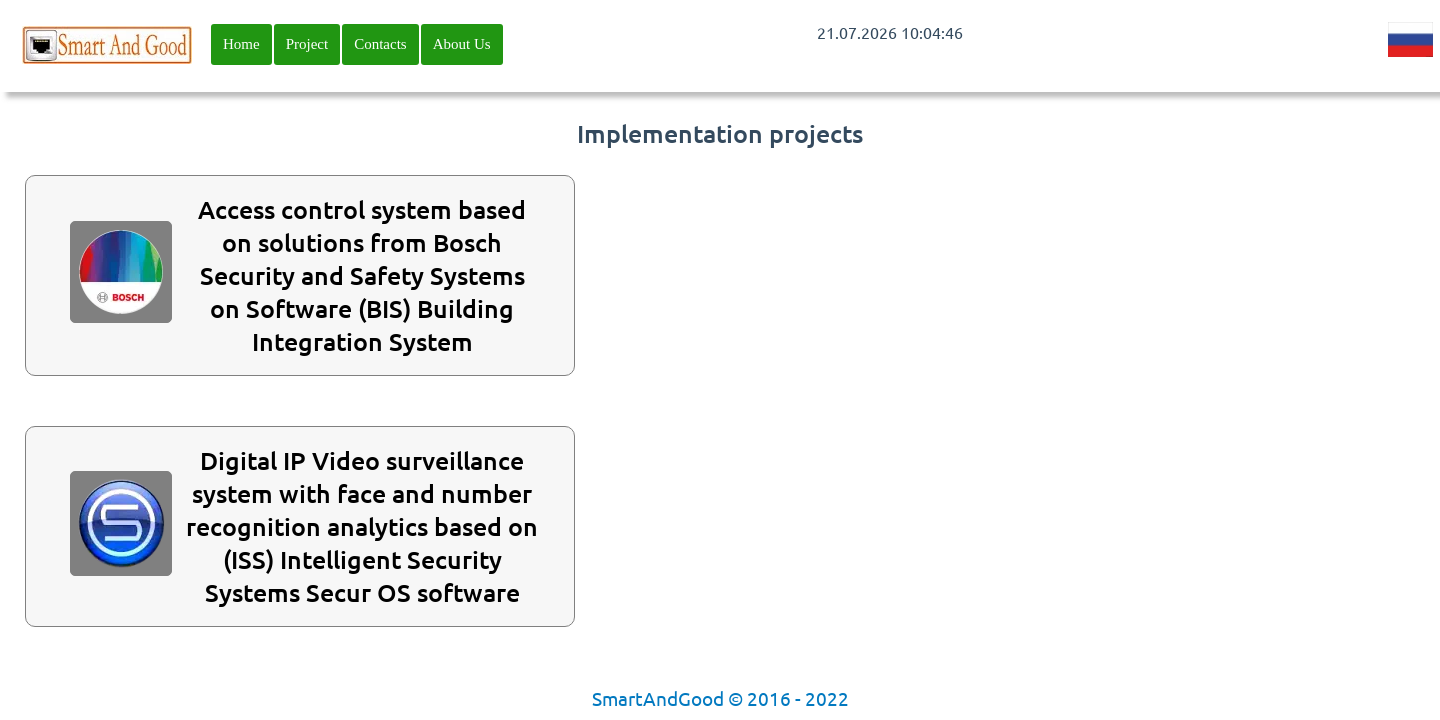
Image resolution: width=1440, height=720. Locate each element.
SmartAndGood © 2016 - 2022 (720, 698)
